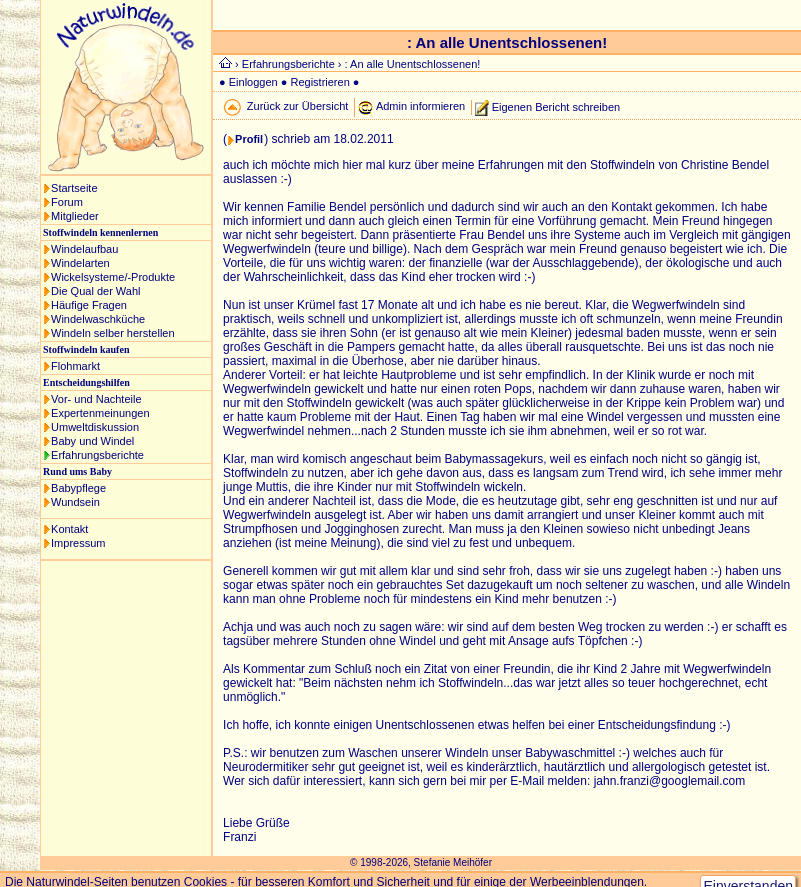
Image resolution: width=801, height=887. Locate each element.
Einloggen (253, 82)
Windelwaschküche (98, 319)
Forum (67, 202)
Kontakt (69, 529)
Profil (249, 139)
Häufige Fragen (89, 305)
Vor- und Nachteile (96, 399)
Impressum (78, 543)
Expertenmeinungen (100, 413)
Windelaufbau (84, 249)
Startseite (74, 188)
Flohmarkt (75, 366)
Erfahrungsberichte (97, 455)
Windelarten (80, 263)
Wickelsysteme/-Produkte (113, 277)
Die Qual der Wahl (95, 291)
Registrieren (319, 82)
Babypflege (78, 488)
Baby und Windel (92, 441)
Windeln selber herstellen (113, 333)
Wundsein (75, 502)
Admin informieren (420, 106)
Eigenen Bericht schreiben (556, 106)
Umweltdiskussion (95, 427)
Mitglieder (75, 216)
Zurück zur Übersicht (297, 106)
